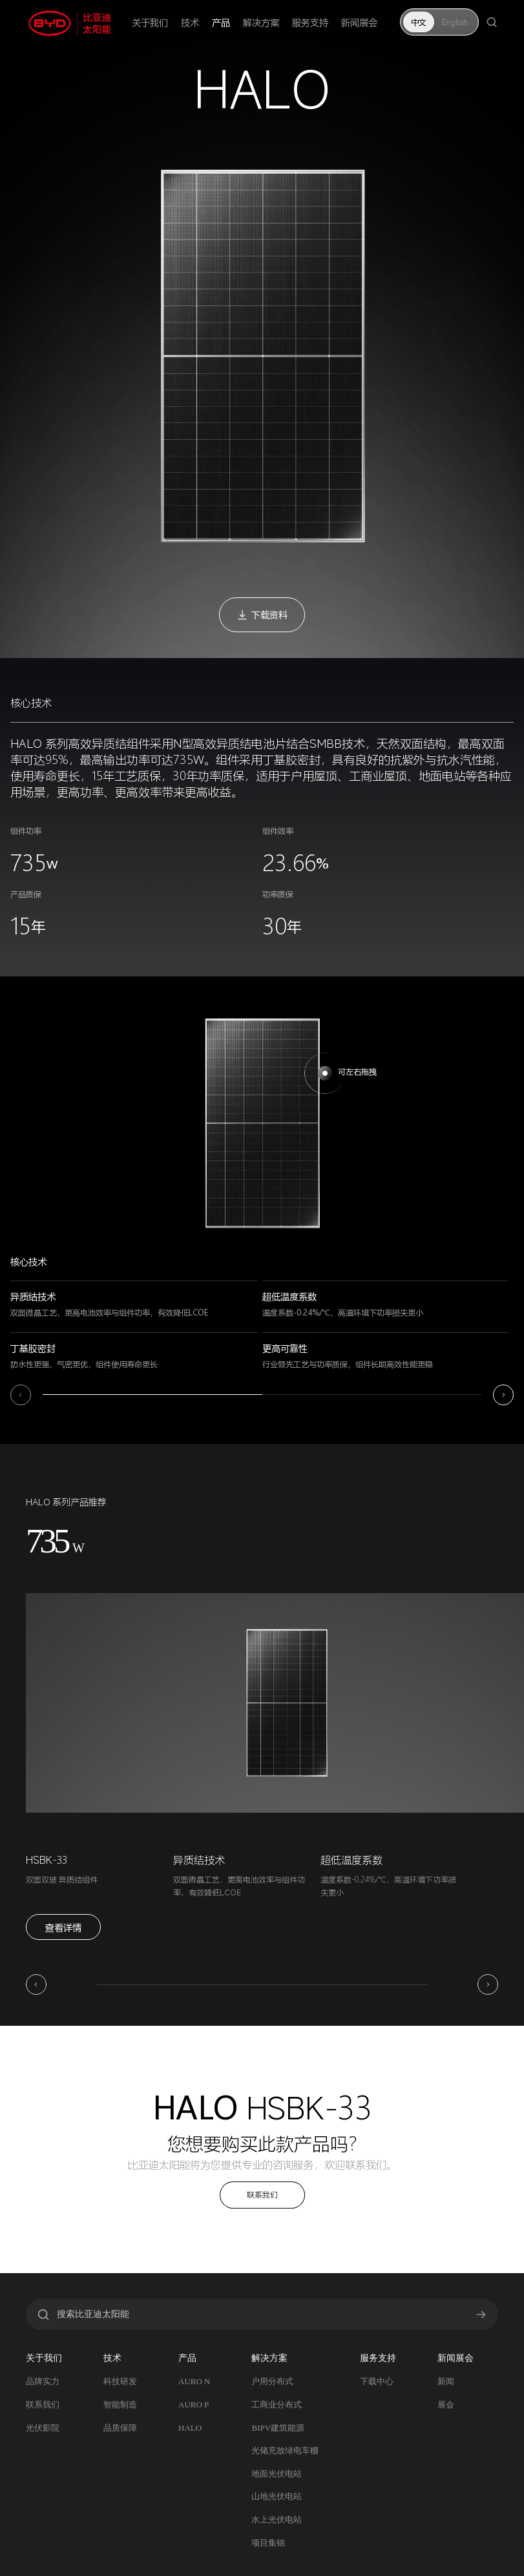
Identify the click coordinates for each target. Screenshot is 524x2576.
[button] (20, 1395)
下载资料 (262, 614)
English (455, 22)
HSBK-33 (46, 1860)
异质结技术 (199, 1860)
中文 (418, 22)
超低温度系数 (351, 1860)
